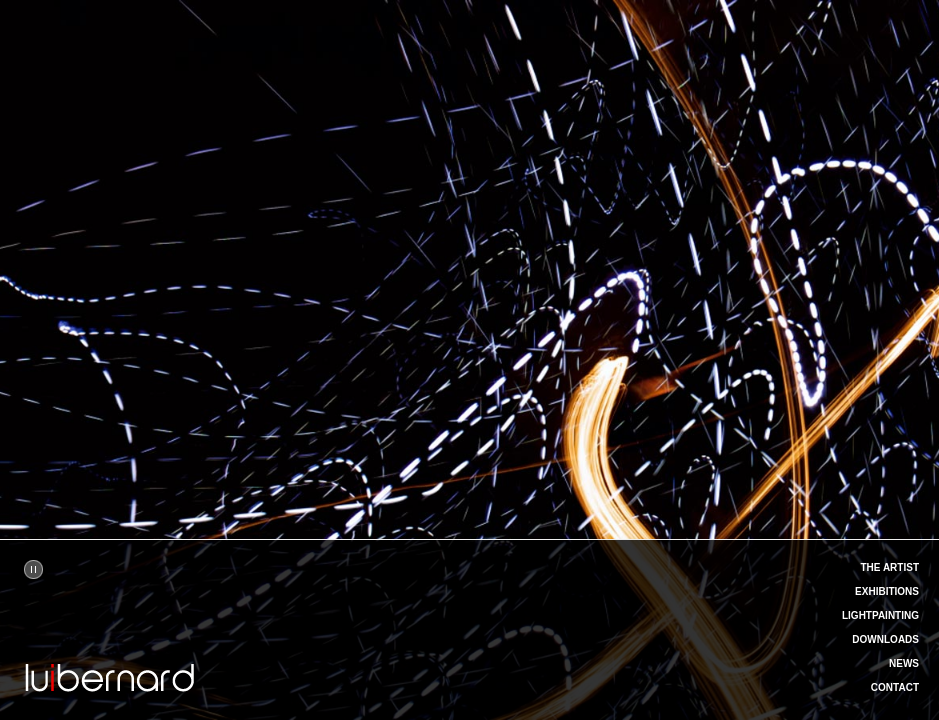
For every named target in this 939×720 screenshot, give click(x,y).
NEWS (904, 663)
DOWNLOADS (885, 639)
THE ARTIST (889, 567)
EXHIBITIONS (887, 591)
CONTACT (895, 687)
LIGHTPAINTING (880, 615)
